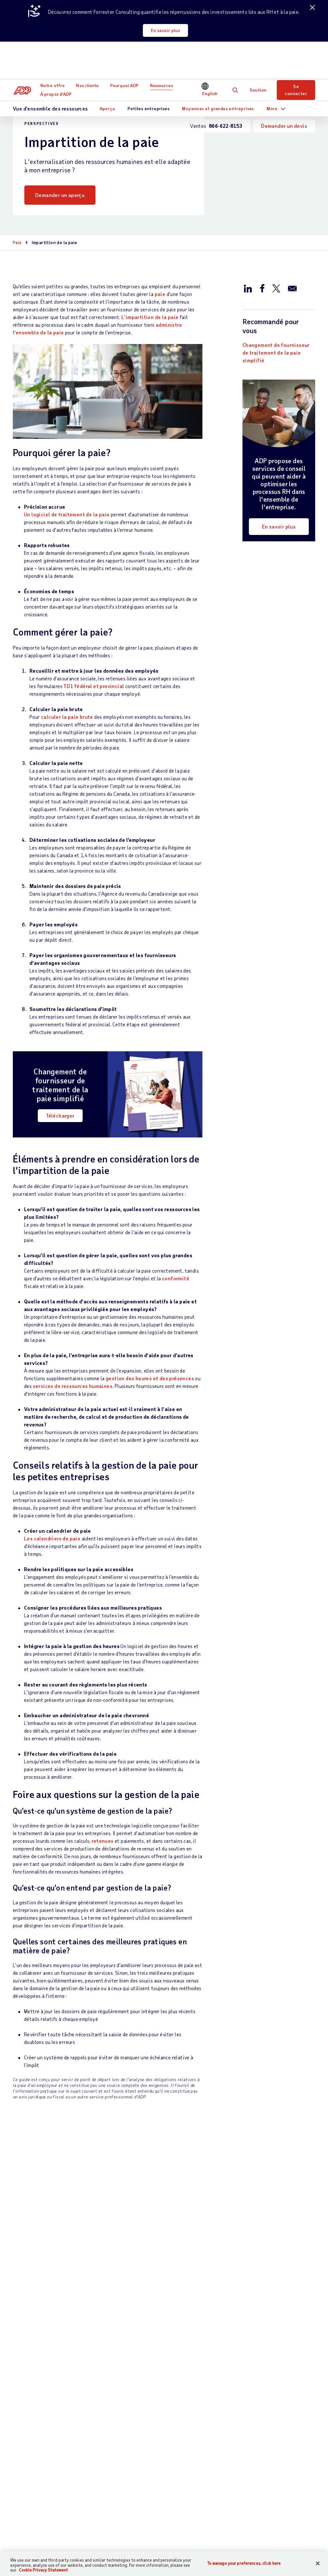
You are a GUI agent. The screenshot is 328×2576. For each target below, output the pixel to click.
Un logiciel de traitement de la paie (67, 514)
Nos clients (89, 47)
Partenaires (163, 2442)
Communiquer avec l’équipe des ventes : (35, 2413)
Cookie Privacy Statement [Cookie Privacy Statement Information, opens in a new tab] (43, 2569)
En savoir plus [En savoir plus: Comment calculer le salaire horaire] (145, 2317)
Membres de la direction (285, 2464)
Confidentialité (180, 2543)
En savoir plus (167, 30)
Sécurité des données (283, 2475)
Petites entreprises (148, 70)
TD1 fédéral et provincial (93, 686)
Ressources (162, 47)
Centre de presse (277, 2503)
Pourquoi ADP (126, 47)
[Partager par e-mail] (292, 288)
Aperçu (107, 70)
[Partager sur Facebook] (262, 288)
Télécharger (60, 1115)
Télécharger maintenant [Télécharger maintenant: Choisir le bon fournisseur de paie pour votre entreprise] (52, 2317)
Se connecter (296, 52)
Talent (102, 2442)
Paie (17, 242)
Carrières (269, 2424)
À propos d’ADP (57, 56)
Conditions (107, 2543)
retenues (102, 1841)
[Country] (41, 2543)
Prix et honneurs (277, 2453)
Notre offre (54, 47)
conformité (175, 1278)
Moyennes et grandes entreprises (218, 70)
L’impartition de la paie (150, 317)
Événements (217, 2460)
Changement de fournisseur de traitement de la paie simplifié (276, 352)
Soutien (258, 51)
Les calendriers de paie (52, 1538)
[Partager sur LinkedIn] (247, 288)
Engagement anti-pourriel (272, 2543)
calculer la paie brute (67, 717)
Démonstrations (222, 2449)
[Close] (318, 2563)
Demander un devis (284, 88)
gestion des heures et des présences (150, 1378)
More (272, 70)
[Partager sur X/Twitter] (276, 288)
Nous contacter (32, 2395)
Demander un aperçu (60, 195)
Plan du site (140, 2543)
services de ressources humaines (72, 1386)
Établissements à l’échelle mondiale (278, 2409)
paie (160, 294)
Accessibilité (220, 2543)
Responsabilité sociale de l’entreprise (287, 2438)
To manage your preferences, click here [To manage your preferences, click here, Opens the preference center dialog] (244, 2563)
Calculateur (217, 2471)
